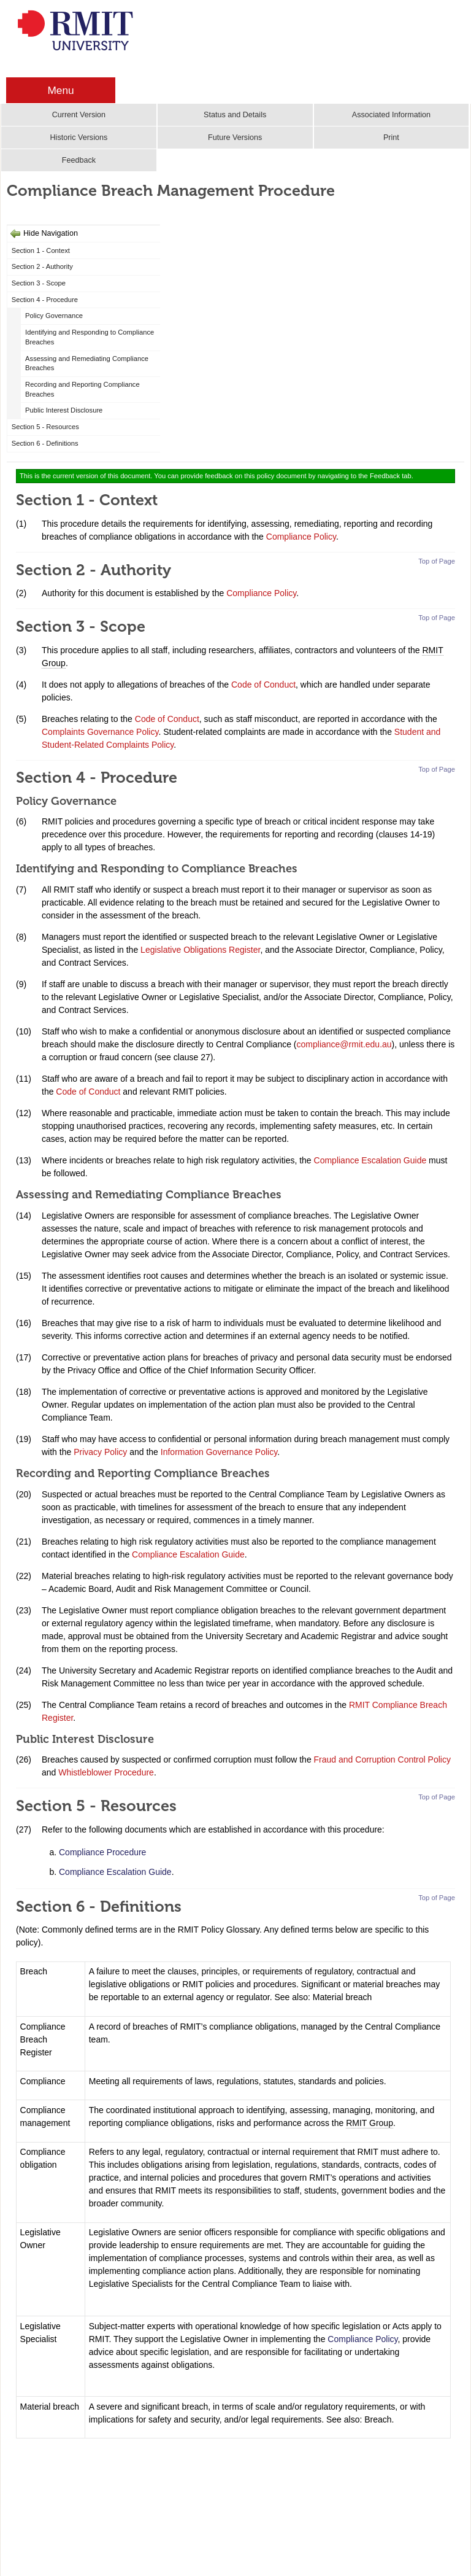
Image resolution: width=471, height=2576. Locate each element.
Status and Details (235, 115)
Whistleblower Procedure (106, 1772)
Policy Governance (54, 315)
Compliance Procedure (102, 1852)
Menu (60, 90)
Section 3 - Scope (39, 283)
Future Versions (235, 137)
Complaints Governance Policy (100, 732)
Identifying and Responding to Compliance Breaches (89, 337)
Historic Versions (78, 137)
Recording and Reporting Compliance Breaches (82, 389)
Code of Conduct (263, 684)
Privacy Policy (100, 1452)
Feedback (79, 160)
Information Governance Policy (219, 1452)
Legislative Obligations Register (200, 950)
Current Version (79, 115)
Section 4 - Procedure (45, 299)
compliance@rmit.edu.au (344, 1044)
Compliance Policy (301, 536)
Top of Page (436, 561)
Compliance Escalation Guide (370, 1160)
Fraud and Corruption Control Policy (382, 1759)
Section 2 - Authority (42, 266)
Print (391, 137)
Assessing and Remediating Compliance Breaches (86, 363)
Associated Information (391, 115)
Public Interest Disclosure (63, 410)
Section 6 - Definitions (45, 443)
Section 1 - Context (41, 250)
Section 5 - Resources (45, 426)
